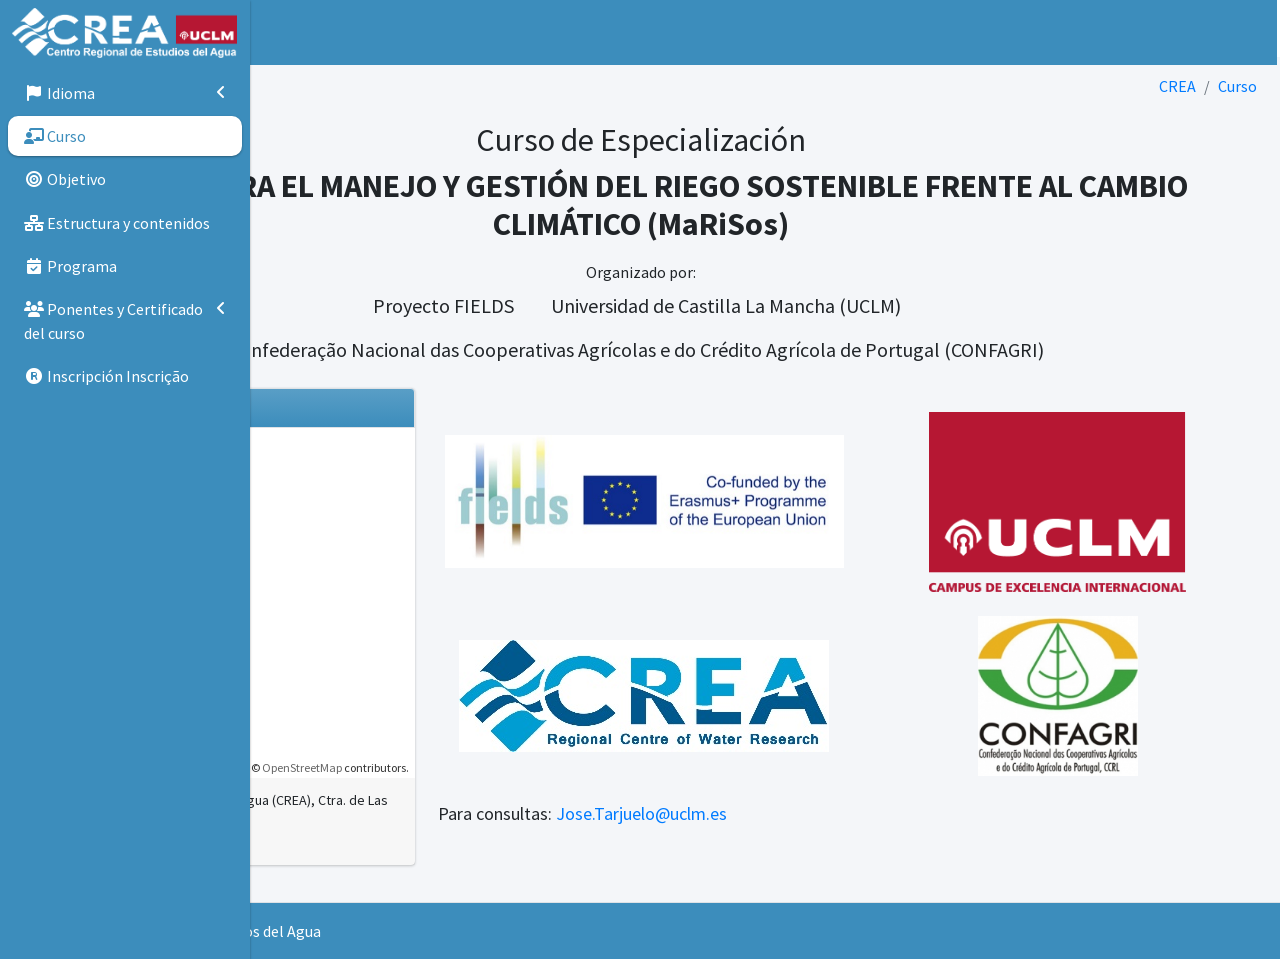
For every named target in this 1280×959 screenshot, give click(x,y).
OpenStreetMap (468, 767)
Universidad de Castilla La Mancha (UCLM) (850, 305)
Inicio (350, 32)
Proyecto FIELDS (567, 305)
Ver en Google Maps (353, 863)
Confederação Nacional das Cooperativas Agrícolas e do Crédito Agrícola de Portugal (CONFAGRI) (761, 349)
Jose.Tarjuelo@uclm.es (807, 813)
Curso (1237, 86)
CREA (1177, 86)
